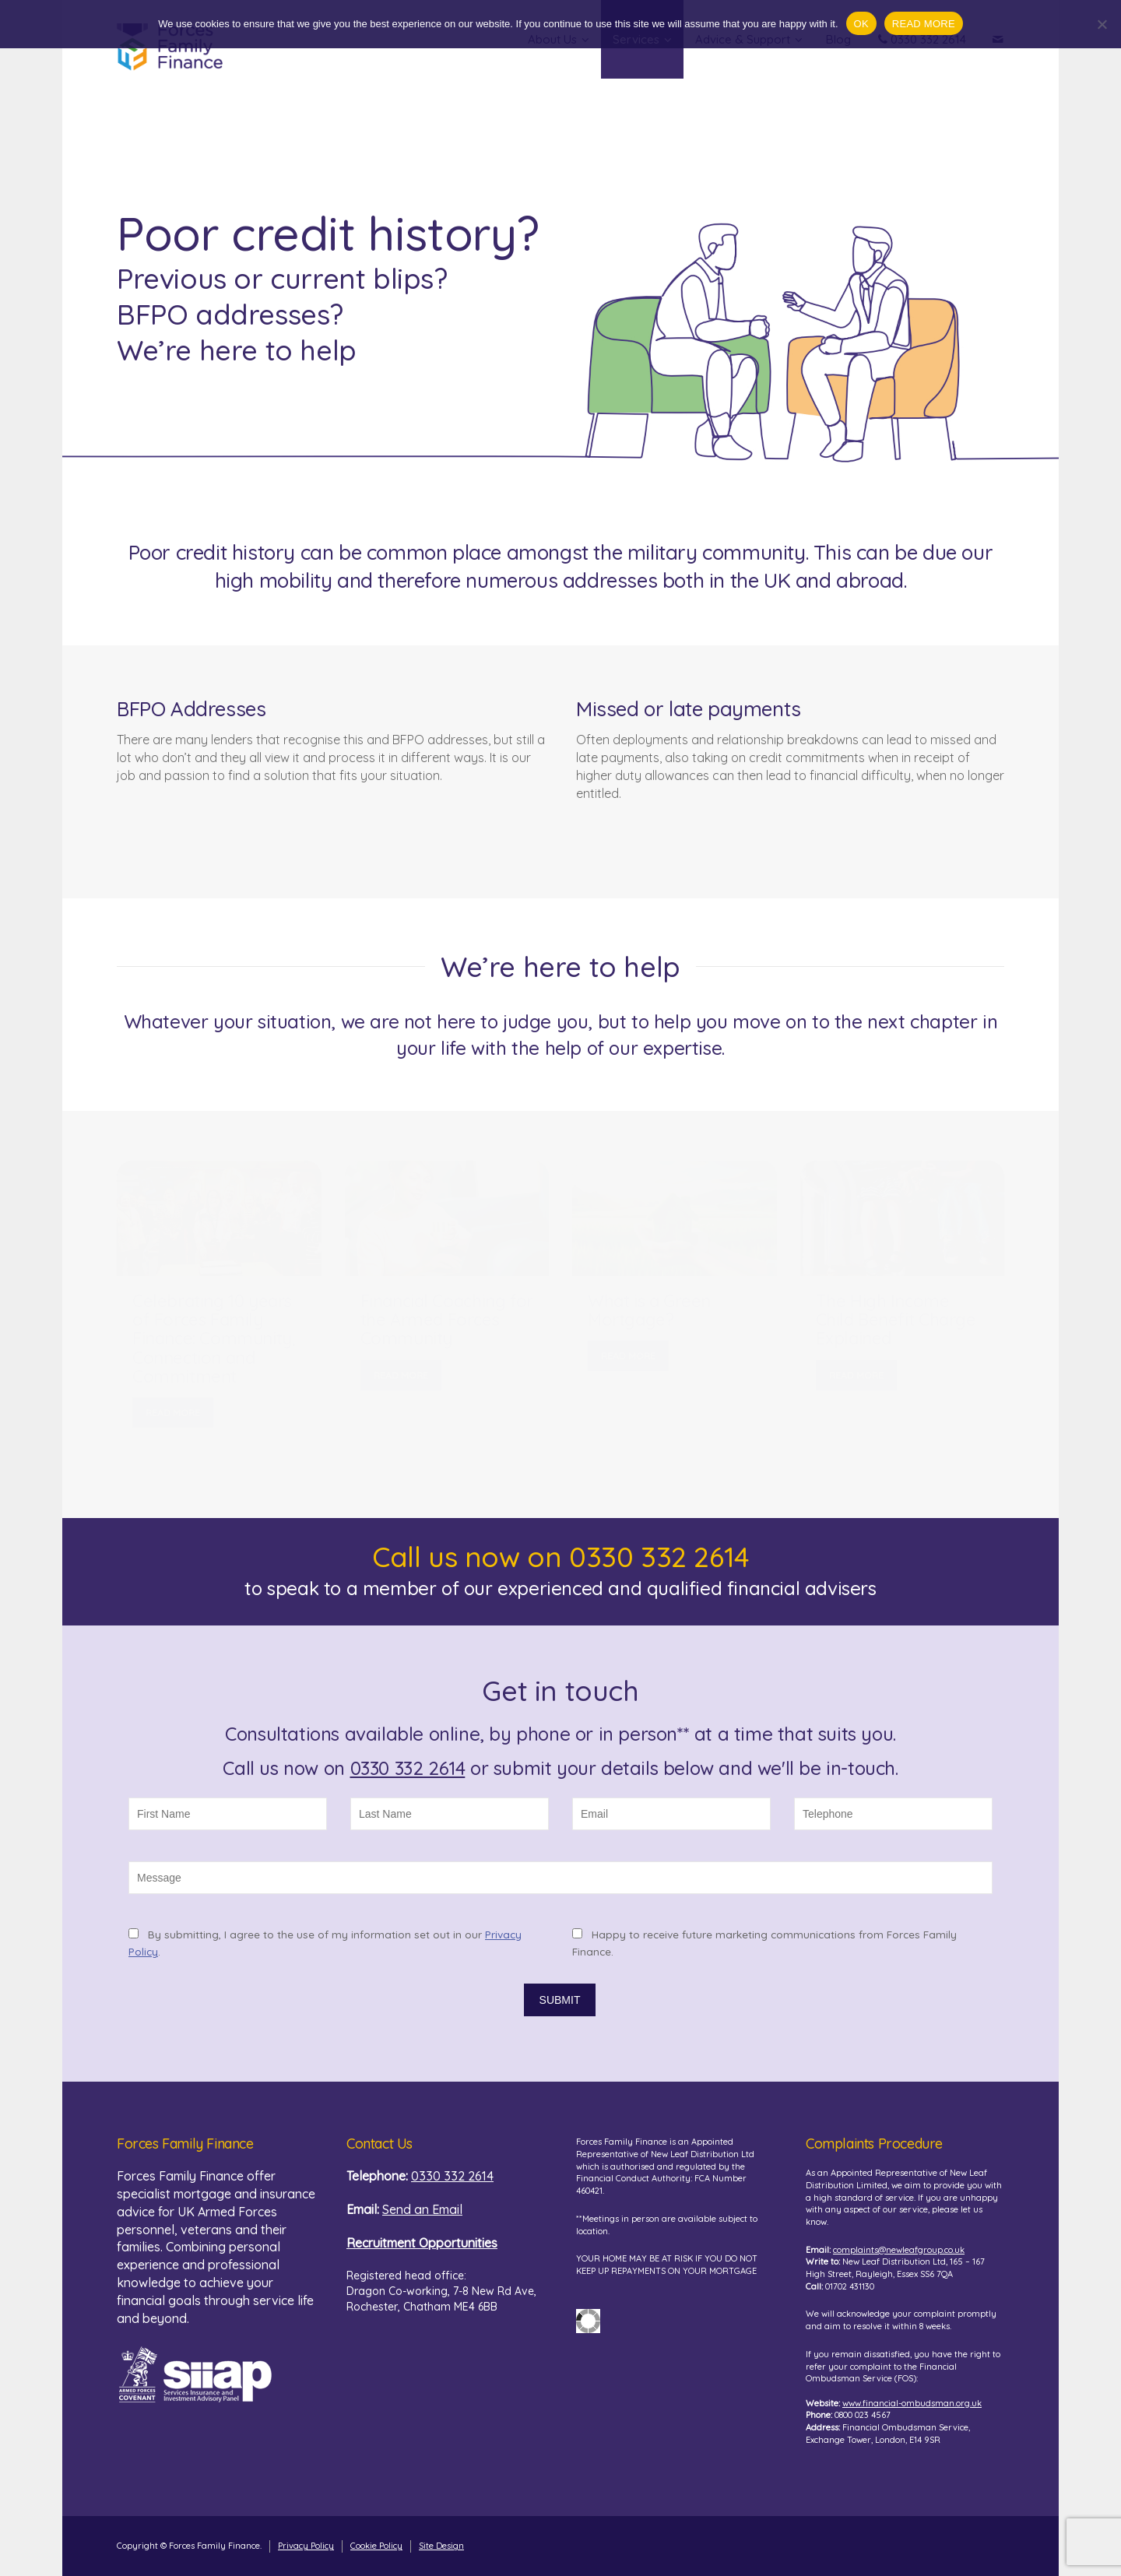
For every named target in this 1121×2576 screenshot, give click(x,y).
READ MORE (173, 1412)
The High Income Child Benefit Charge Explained (896, 1319)
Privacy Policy (306, 2545)
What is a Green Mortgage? (649, 1310)
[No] (1101, 24)
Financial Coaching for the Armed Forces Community (446, 1319)
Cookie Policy (376, 2545)
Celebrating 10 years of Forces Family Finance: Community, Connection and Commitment (213, 1338)
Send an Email (422, 2209)
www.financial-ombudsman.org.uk (912, 2403)
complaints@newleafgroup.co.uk (899, 2249)
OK (861, 24)
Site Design (441, 2545)
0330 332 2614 (408, 1768)
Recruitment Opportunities (421, 2243)
